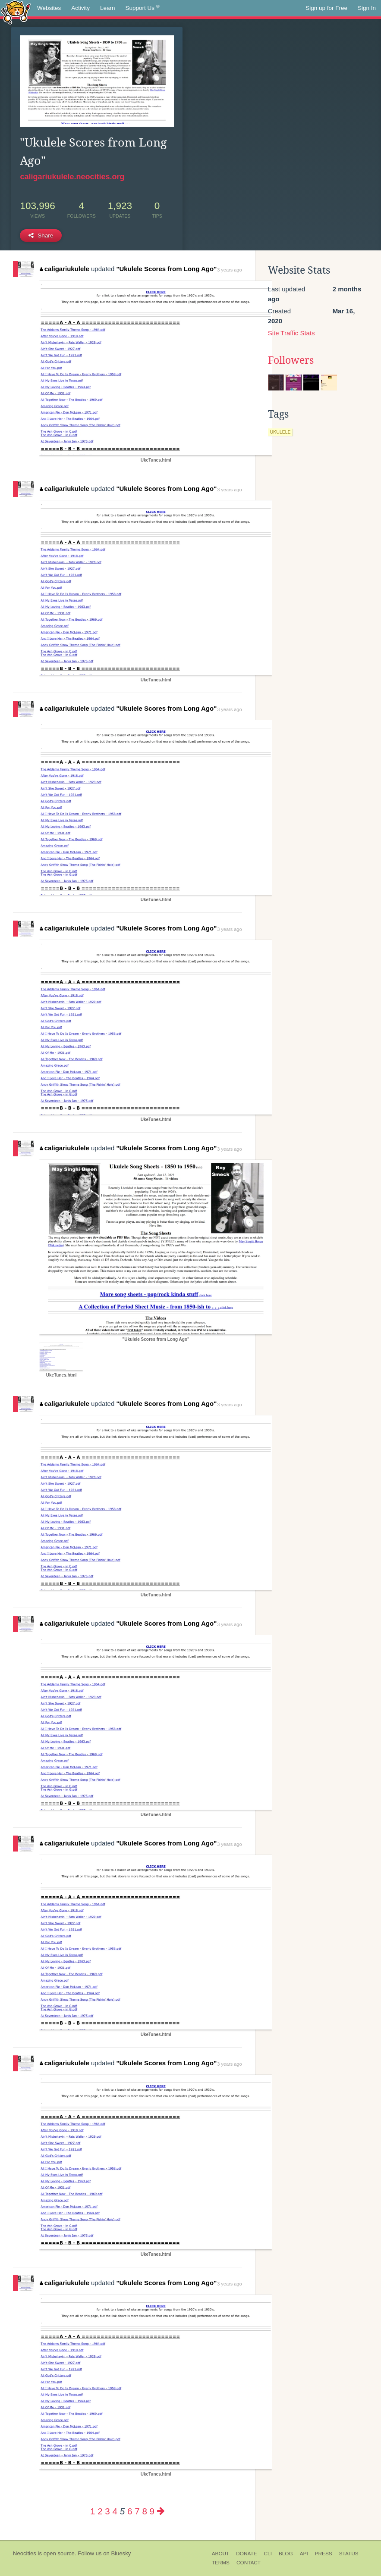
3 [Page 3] (107, 2511)
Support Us (143, 8)
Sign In (367, 8)
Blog (286, 2554)
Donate (246, 2554)
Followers (291, 360)
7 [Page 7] (137, 2511)
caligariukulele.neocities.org (72, 176)
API (304, 2554)
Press (323, 2554)
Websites (49, 8)
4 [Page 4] (115, 2511)
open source (59, 2553)
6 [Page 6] (129, 2511)
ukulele (280, 431)
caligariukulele (64, 268)
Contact (248, 2563)
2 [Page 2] (100, 2511)
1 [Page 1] (92, 2511)
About (221, 2554)
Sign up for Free (326, 8)
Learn (107, 8)
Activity (80, 8)
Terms (221, 2563)
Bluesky (121, 2553)
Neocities (24, 2553)
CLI (268, 2554)
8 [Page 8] (144, 2511)
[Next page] (161, 2511)
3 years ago (229, 269)
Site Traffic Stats (291, 333)
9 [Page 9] (152, 2511)
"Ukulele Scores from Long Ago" (166, 268)
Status (349, 2554)
